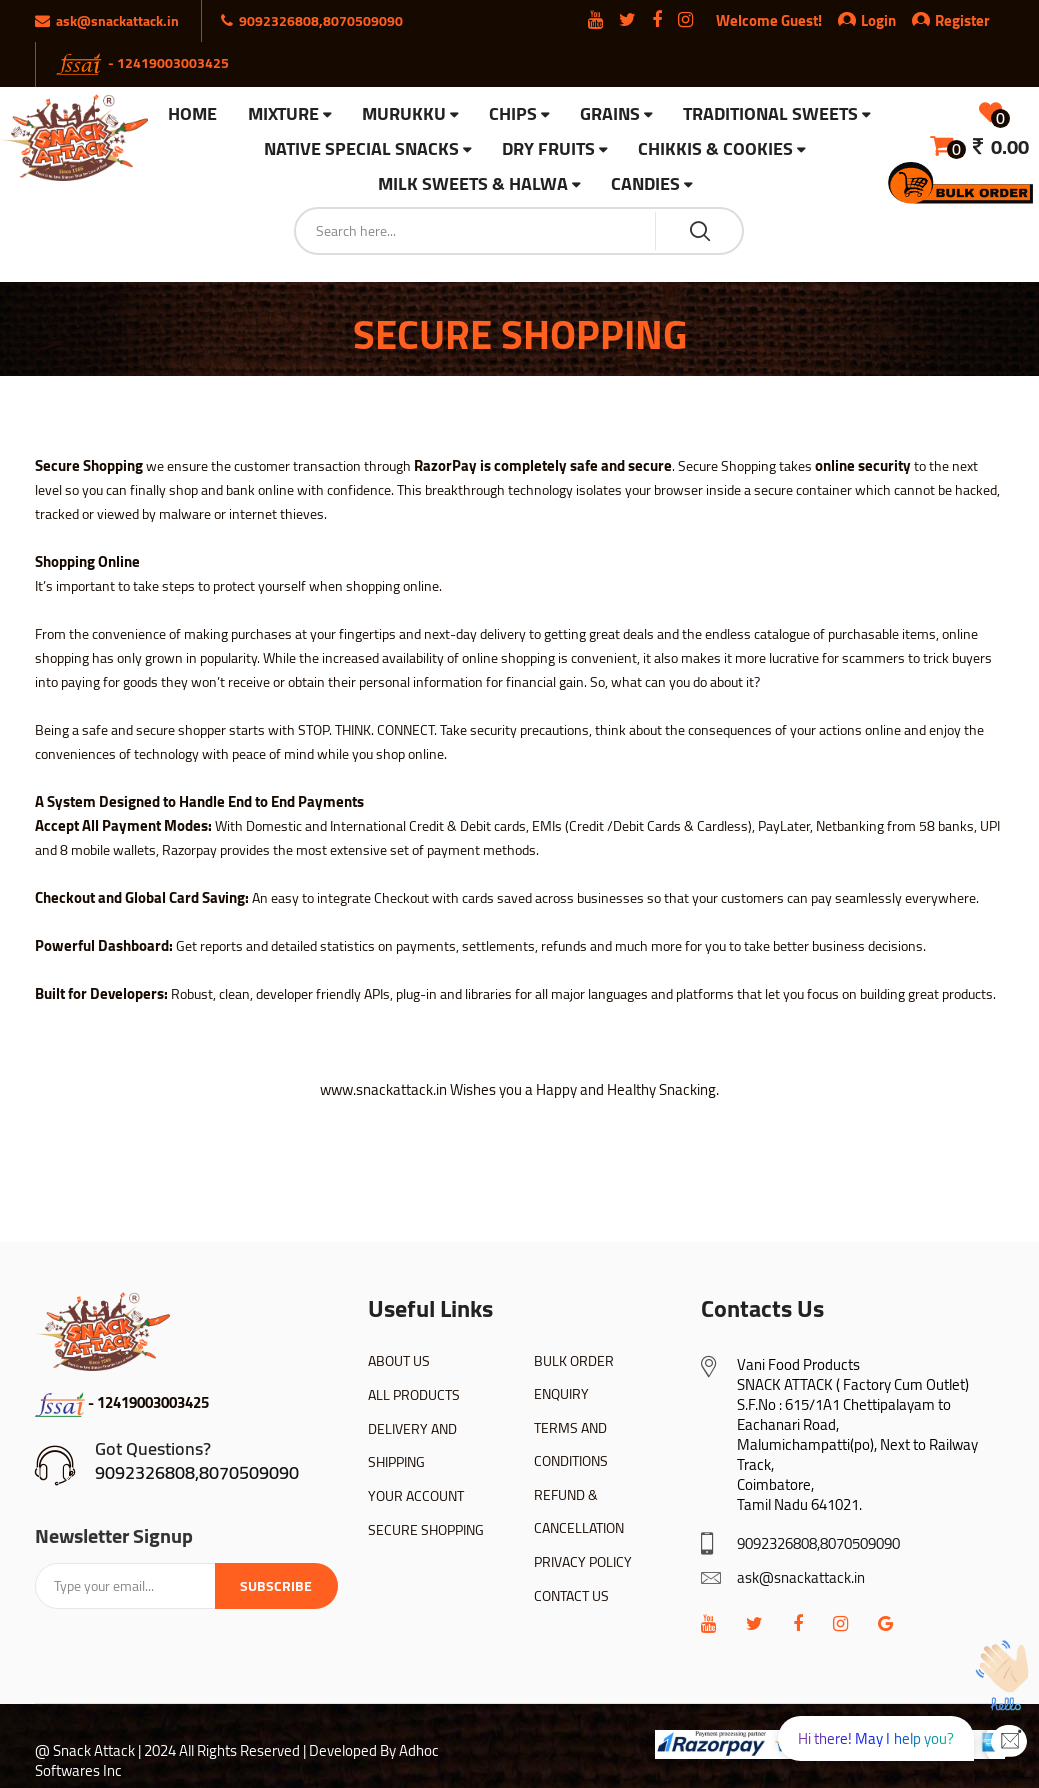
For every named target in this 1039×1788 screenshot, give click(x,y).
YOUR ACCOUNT (416, 1496)
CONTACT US (571, 1596)
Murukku (404, 114)
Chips (513, 114)
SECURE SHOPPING (426, 1530)
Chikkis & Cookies (715, 149)
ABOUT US (399, 1361)
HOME (192, 114)
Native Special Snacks (361, 149)
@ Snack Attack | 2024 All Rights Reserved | (170, 1750)
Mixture (283, 114)
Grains (610, 114)
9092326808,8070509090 (197, 1472)
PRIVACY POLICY (583, 1562)
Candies (645, 184)
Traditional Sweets (770, 114)
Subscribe (276, 1586)
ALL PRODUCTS (414, 1395)
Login (878, 20)
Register (951, 20)
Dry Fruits (548, 149)
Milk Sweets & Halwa (473, 184)
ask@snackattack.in (801, 1577)
